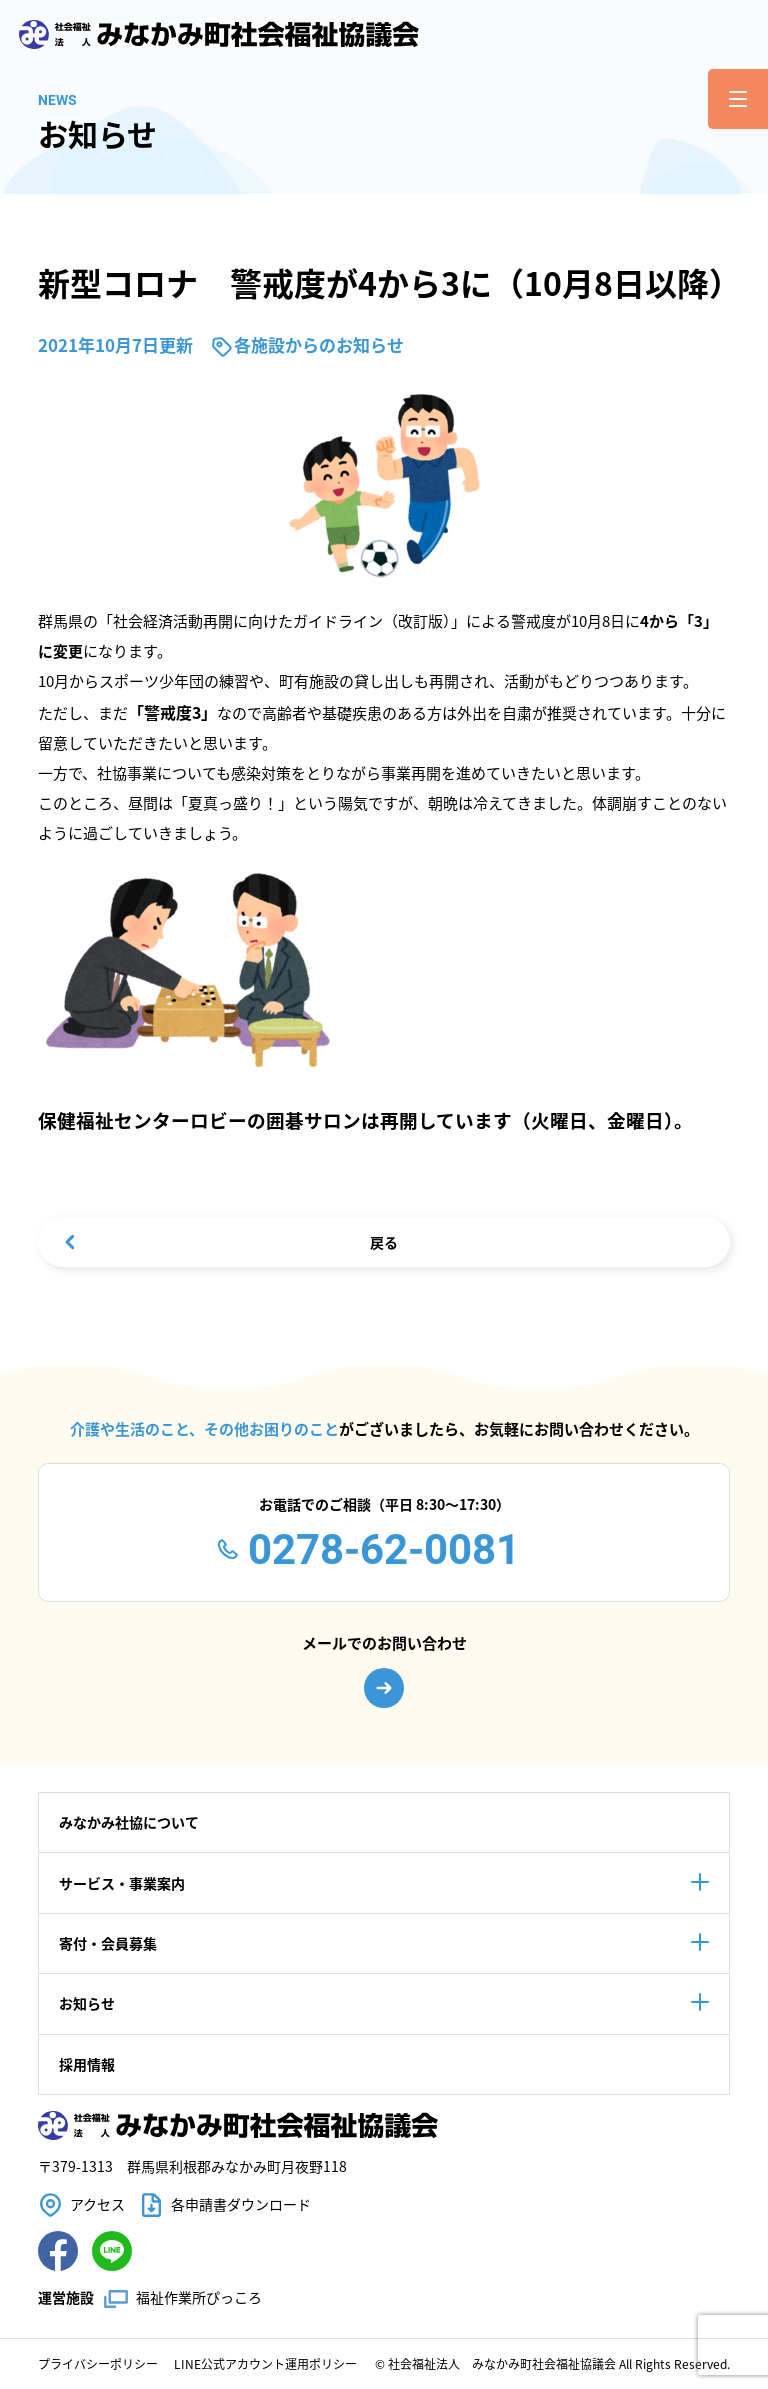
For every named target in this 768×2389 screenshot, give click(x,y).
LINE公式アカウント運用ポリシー (265, 2363)
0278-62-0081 (384, 1549)
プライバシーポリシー (98, 2363)
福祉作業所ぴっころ (199, 2297)
